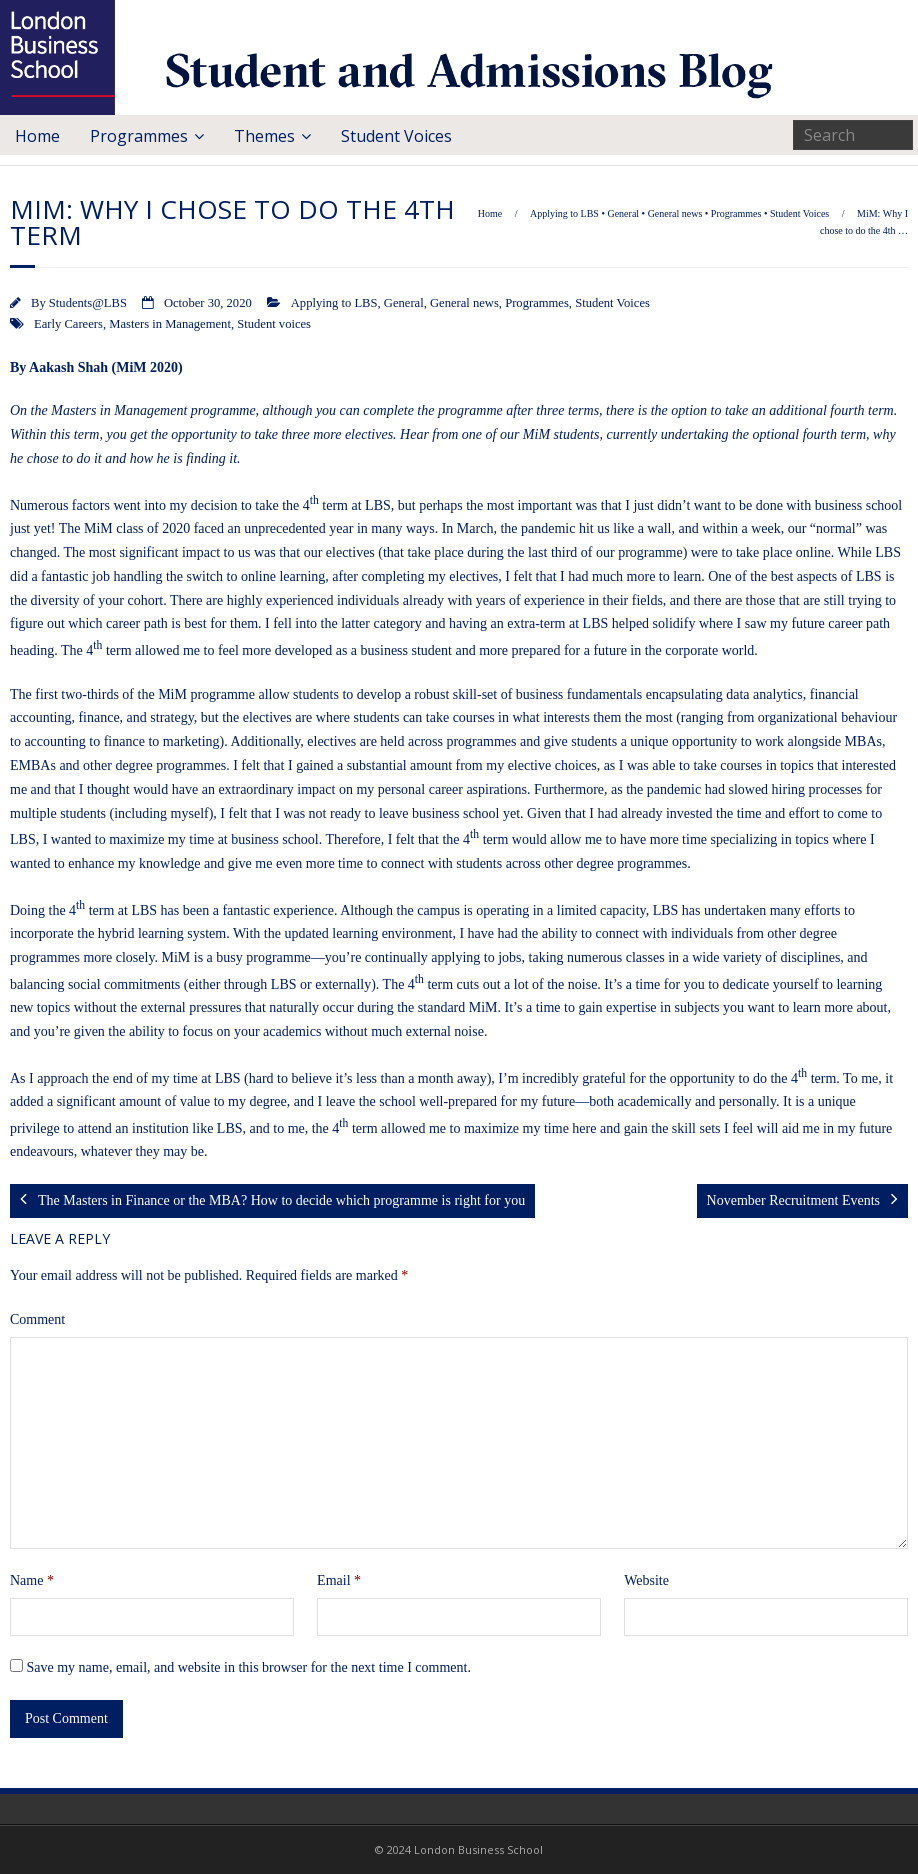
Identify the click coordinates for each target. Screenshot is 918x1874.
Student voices (274, 324)
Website (646, 1580)
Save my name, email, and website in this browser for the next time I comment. (249, 1667)
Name (32, 1580)
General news (675, 213)
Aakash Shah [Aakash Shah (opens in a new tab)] (68, 367)
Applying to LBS (564, 213)
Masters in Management (170, 324)
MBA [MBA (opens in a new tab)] (861, 741)
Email (339, 1580)
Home (37, 136)
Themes (264, 136)
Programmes (139, 136)
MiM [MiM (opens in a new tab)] (98, 528)
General (623, 213)
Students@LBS (88, 303)
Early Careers (68, 324)
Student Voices (396, 136)
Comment (37, 1319)
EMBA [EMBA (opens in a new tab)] (30, 765)
